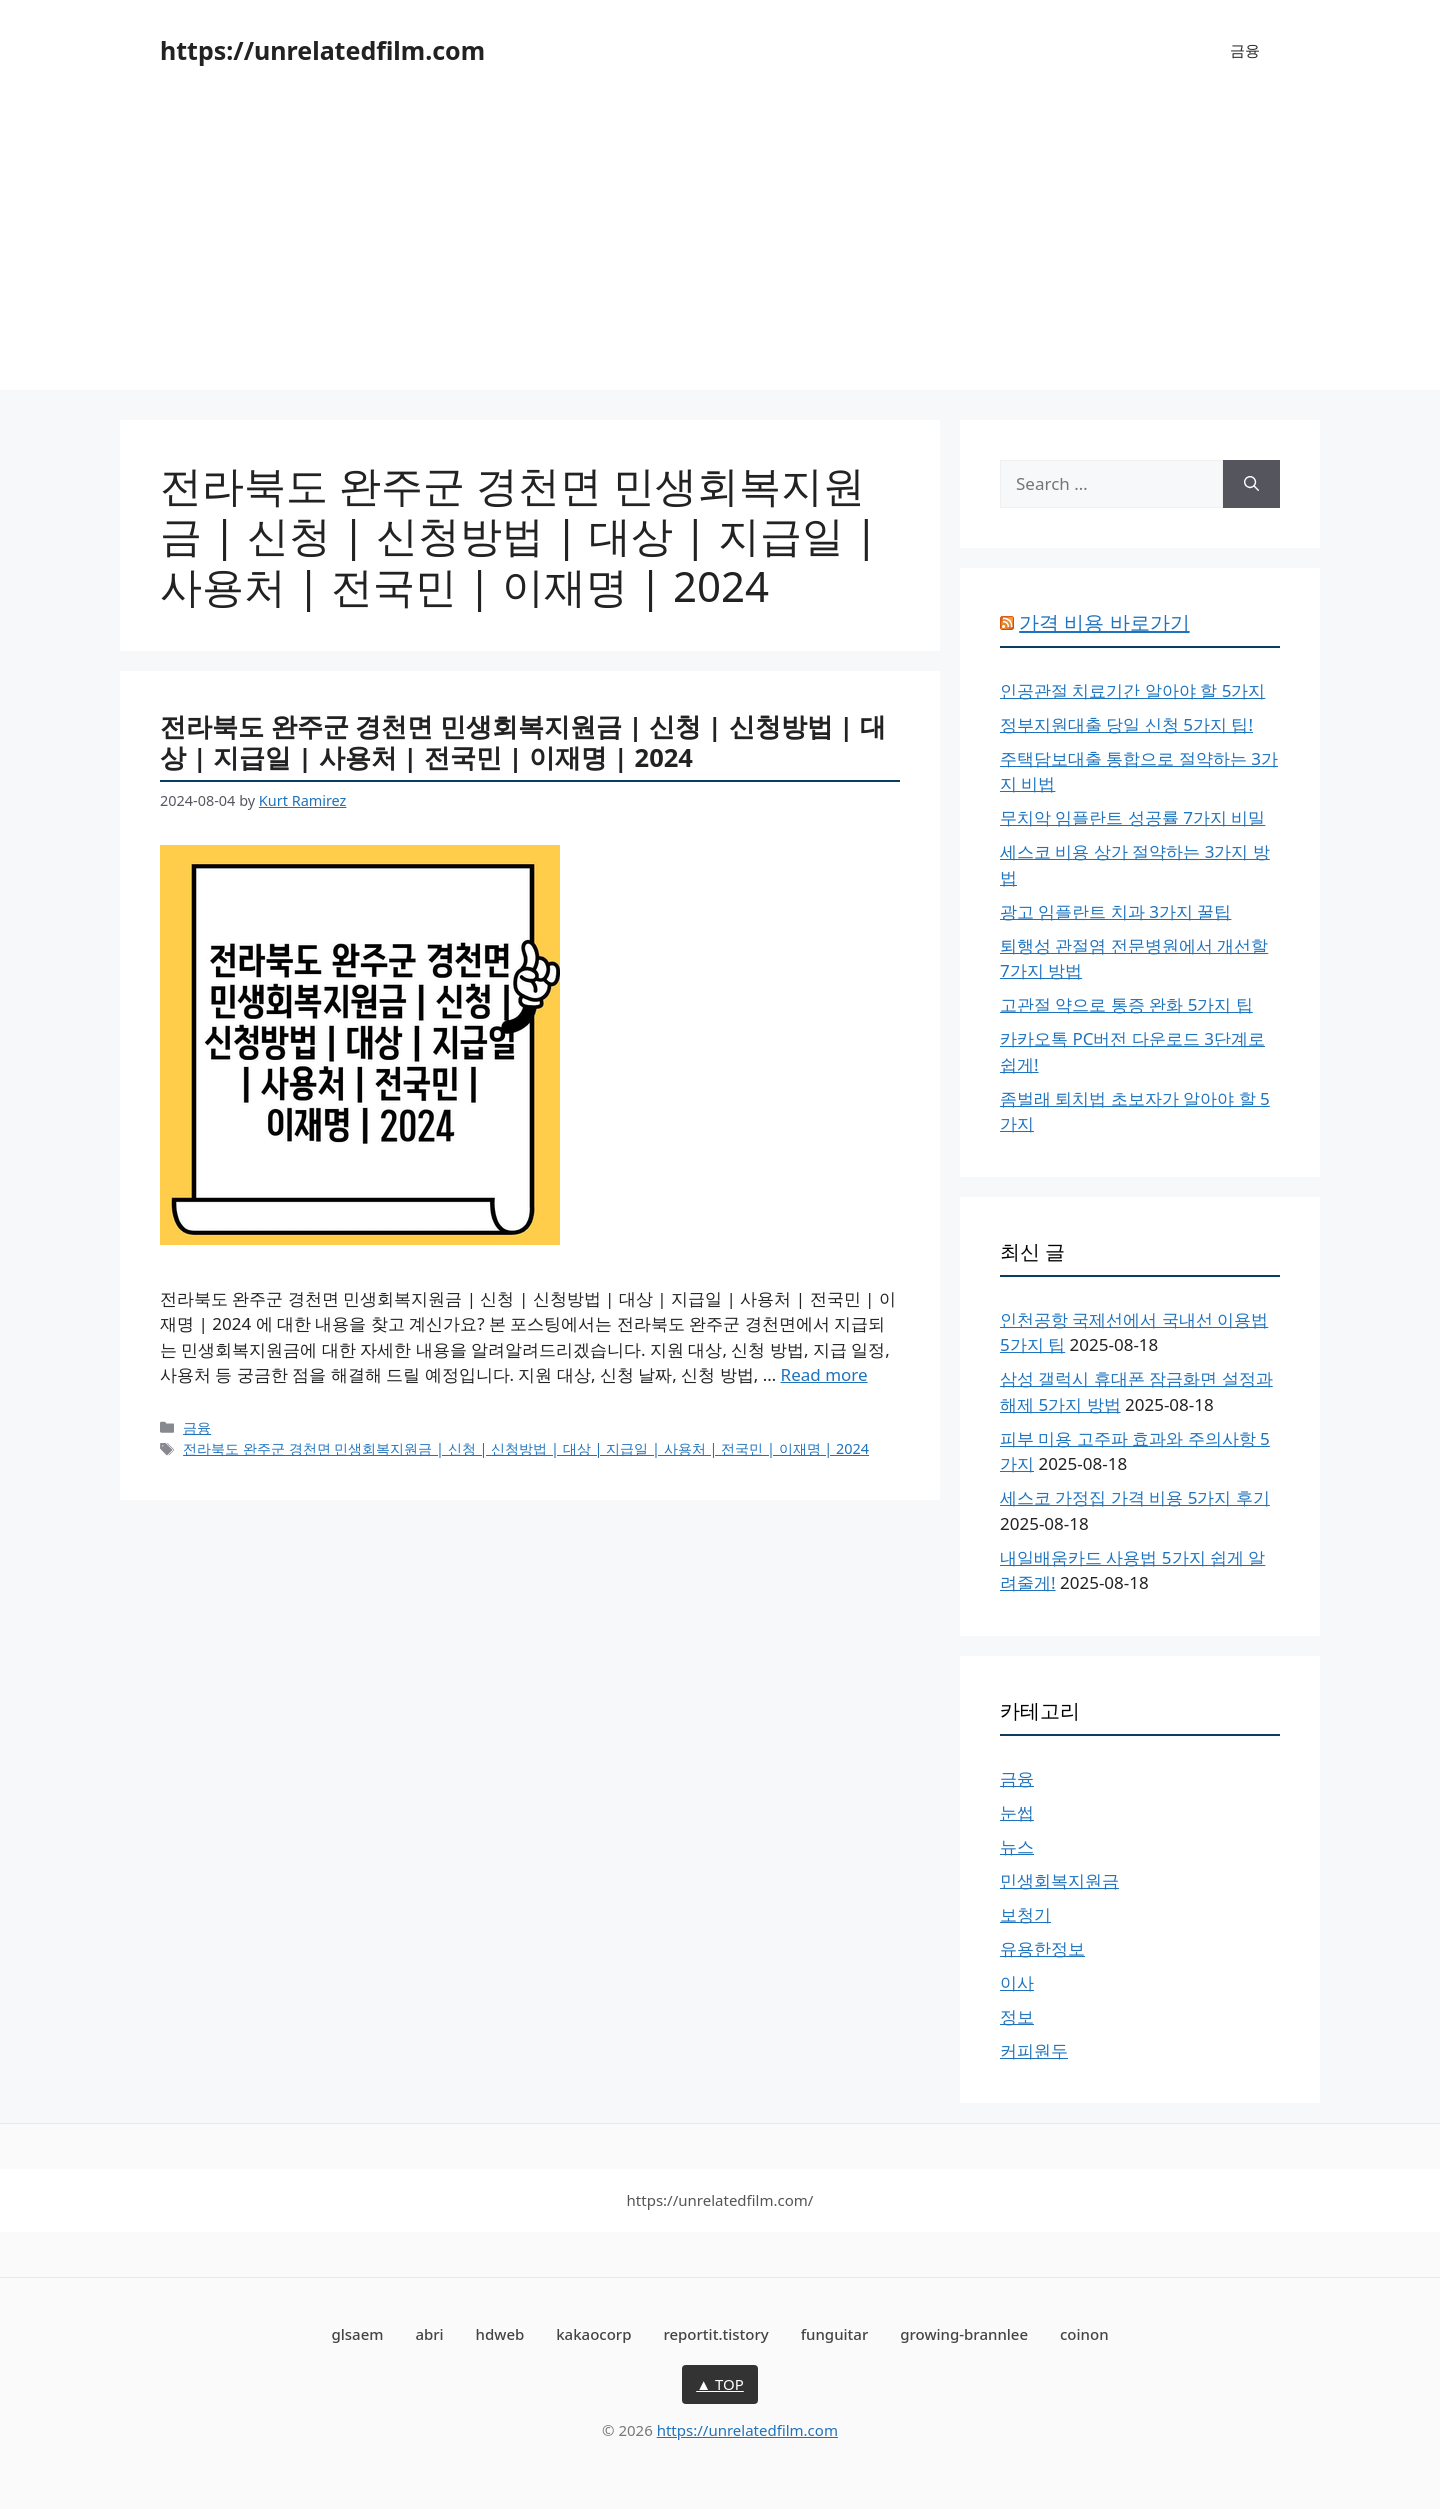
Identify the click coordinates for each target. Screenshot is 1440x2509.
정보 (1017, 2016)
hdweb (500, 2334)
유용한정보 (1042, 1948)
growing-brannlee (964, 2334)
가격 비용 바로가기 (1104, 622)
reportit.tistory (715, 2334)
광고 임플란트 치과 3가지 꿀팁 (1115, 911)
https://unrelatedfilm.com (322, 50)
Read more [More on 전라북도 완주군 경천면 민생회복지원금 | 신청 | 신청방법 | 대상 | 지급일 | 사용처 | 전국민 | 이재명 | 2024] (824, 1374)
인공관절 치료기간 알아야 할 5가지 (1132, 690)
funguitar (835, 2334)
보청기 (1025, 1914)
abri (429, 2334)
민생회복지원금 (1059, 1880)
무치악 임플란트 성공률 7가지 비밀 (1132, 817)
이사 (1017, 1982)
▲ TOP (720, 2384)
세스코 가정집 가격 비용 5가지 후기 (1135, 1497)
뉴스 (1017, 1846)
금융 (1245, 50)
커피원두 (1034, 2050)
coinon (1084, 2334)
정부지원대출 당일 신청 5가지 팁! (1126, 724)
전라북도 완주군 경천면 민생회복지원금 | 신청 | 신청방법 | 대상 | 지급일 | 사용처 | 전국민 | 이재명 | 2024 (523, 741)
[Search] (1251, 484)
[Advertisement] (720, 250)
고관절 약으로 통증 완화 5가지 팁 (1126, 1004)
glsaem (357, 2334)
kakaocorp (593, 2334)
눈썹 (1017, 1812)
